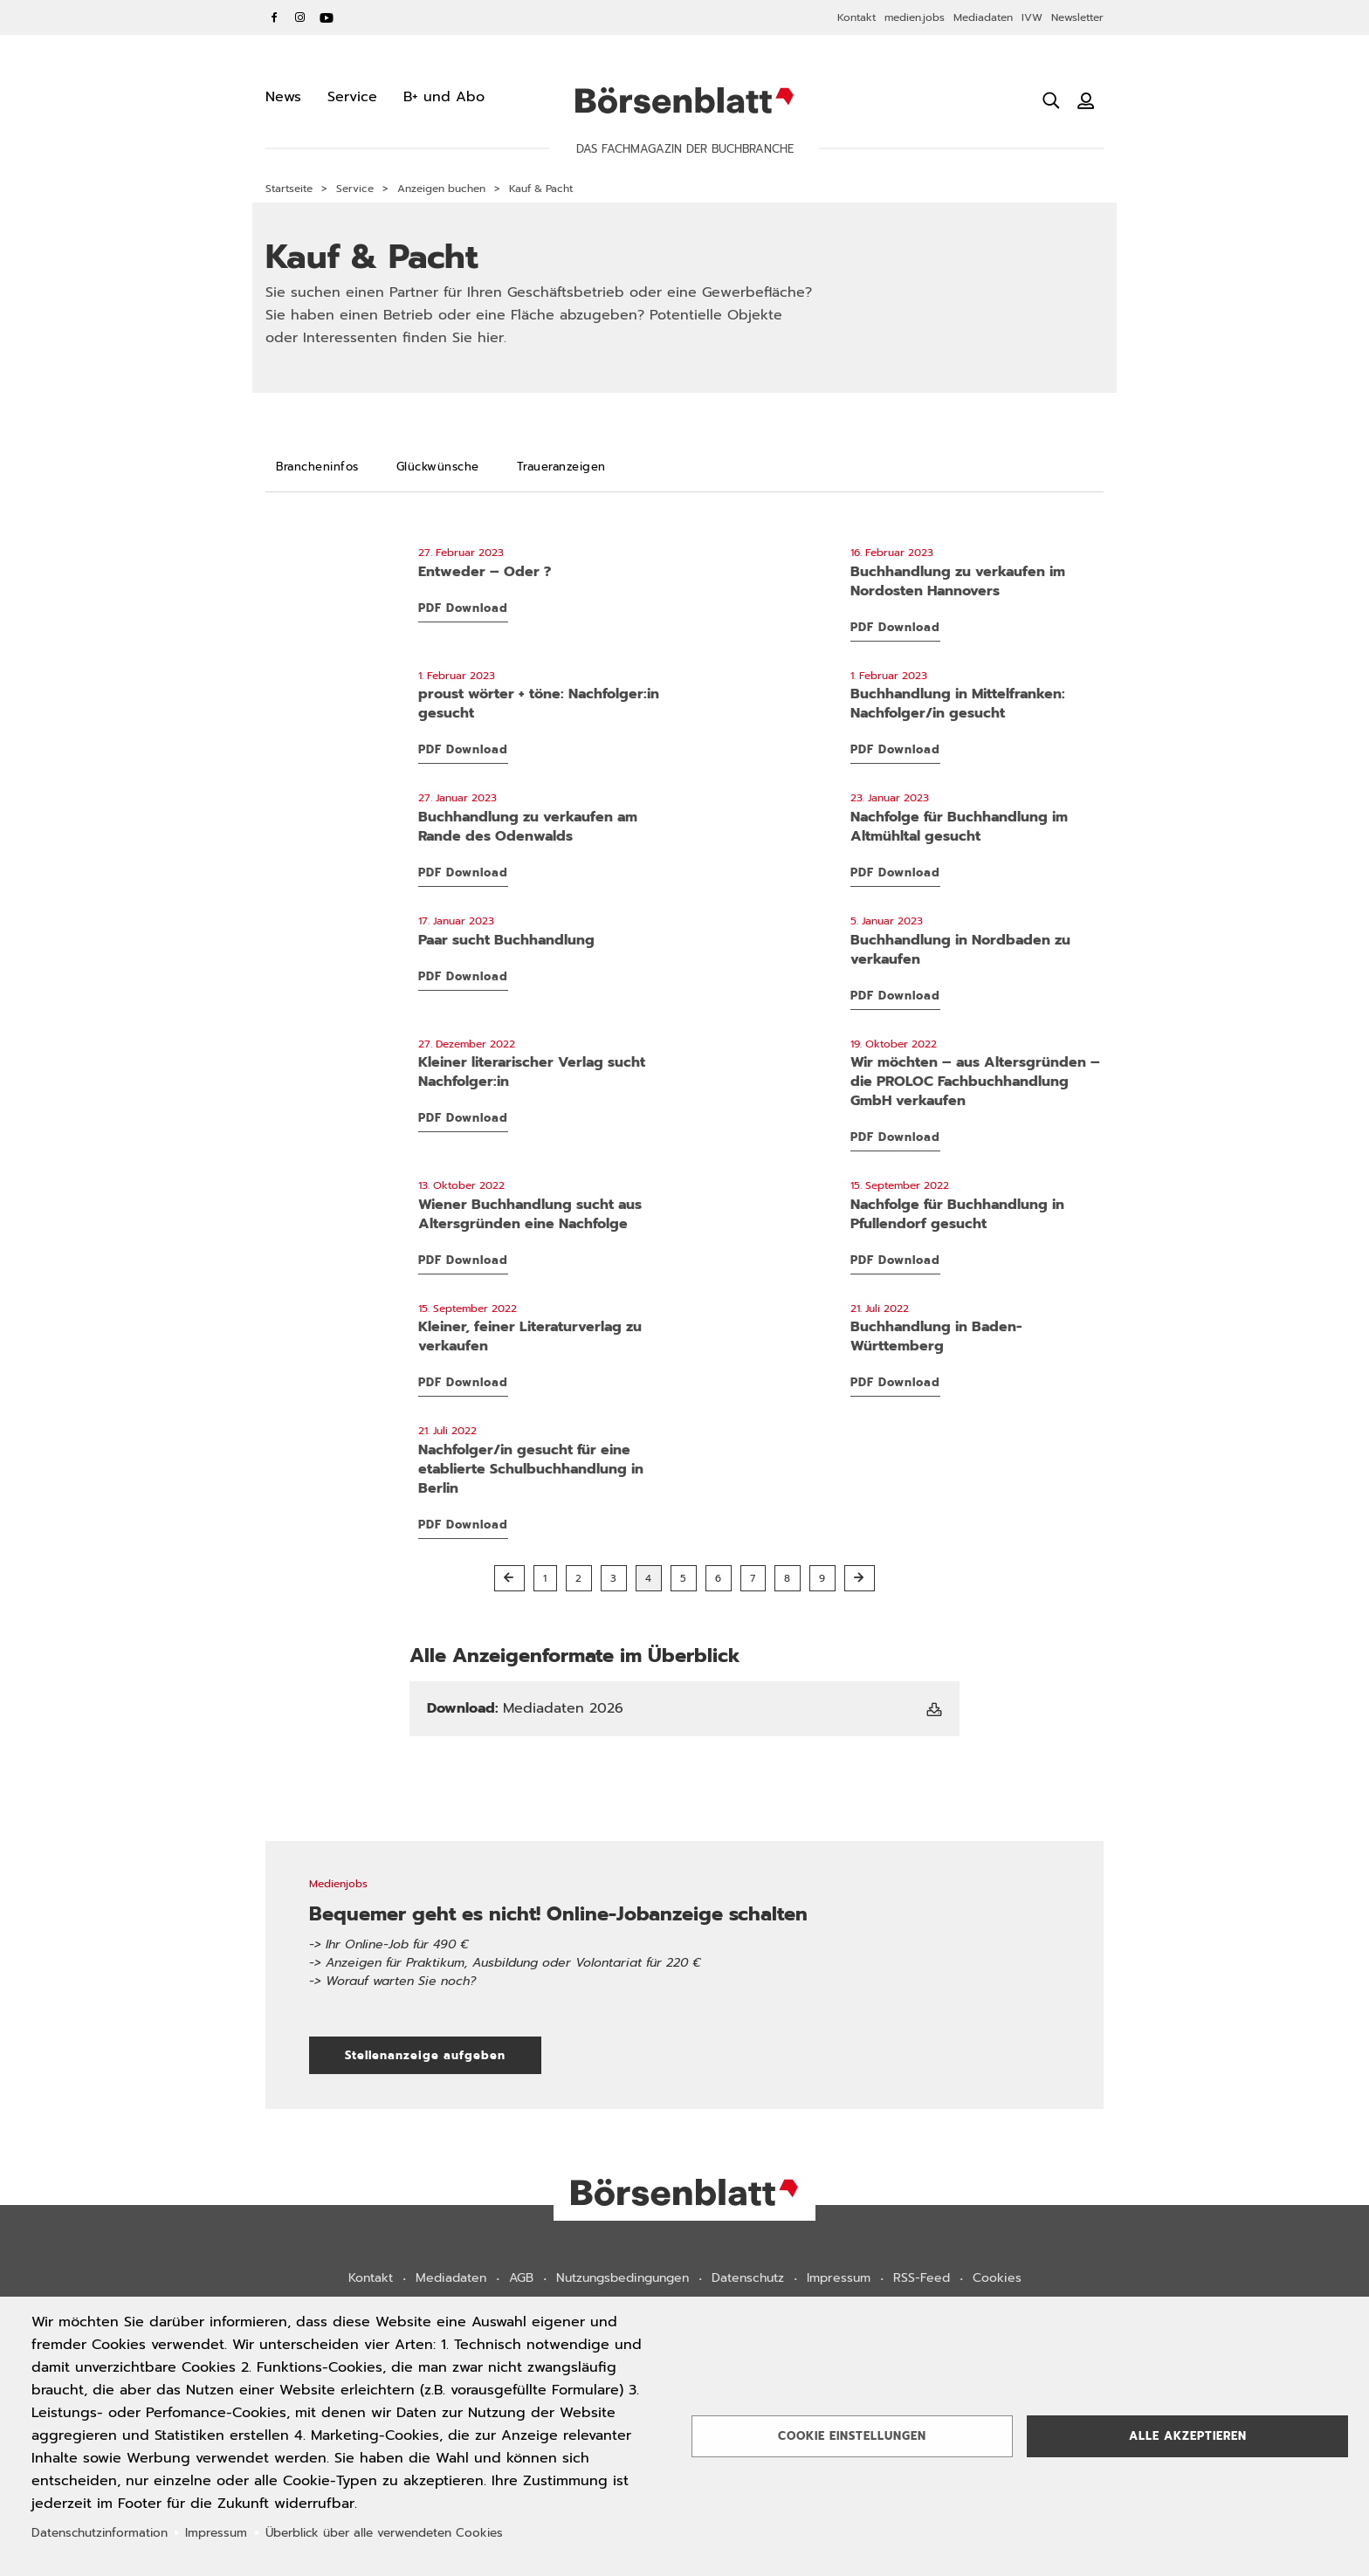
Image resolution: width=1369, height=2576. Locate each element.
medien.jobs (914, 17)
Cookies (997, 2278)
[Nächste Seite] (859, 1578)
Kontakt (856, 17)
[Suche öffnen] (1051, 100)
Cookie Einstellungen (852, 2436)
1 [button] (545, 1578)
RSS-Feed (921, 2278)
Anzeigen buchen (441, 188)
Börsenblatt (684, 100)
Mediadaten (983, 17)
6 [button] (718, 1578)
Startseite (289, 188)
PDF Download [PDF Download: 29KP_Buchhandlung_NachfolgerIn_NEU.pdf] (463, 1524)
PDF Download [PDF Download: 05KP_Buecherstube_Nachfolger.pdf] (895, 749)
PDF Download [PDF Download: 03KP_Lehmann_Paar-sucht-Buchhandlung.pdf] (463, 976)
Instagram (300, 17)
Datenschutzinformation (99, 2533)
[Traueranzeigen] (561, 466)
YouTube (326, 17)
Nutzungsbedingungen (622, 2278)
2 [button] (578, 1578)
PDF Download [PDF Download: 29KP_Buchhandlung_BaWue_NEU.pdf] (895, 1382)
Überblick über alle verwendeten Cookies (384, 2533)
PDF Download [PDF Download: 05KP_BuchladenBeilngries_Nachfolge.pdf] (895, 872)
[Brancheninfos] (317, 466)
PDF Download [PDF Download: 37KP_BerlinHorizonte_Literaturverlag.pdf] (463, 1382)
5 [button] (683, 1578)
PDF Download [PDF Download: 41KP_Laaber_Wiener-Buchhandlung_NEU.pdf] (463, 1260)
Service (355, 188)
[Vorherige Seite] (509, 1578)
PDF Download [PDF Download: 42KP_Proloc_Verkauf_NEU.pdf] (895, 1137)
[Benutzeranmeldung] (1086, 100)
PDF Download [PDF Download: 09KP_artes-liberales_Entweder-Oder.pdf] (463, 608)
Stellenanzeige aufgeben (443, 2055)
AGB (521, 2278)
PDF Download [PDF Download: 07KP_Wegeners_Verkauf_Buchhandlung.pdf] (895, 627)
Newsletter (1077, 17)
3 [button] (613, 1578)
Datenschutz (748, 2278)
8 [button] (787, 1578)
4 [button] (648, 1578)
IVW (1032, 17)
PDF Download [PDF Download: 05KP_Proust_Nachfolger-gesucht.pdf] (463, 749)
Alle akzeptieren (1188, 2436)
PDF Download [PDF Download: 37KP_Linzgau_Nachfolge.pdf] (895, 1260)
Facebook (274, 17)
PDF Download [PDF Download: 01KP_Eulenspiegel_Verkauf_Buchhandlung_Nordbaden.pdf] (895, 995)
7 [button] (753, 1578)
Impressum (838, 2278)
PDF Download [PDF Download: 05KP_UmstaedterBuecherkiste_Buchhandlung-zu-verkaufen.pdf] (463, 872)
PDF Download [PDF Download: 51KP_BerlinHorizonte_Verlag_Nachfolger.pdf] (463, 1117)
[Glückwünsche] (438, 466)
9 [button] (822, 1578)
